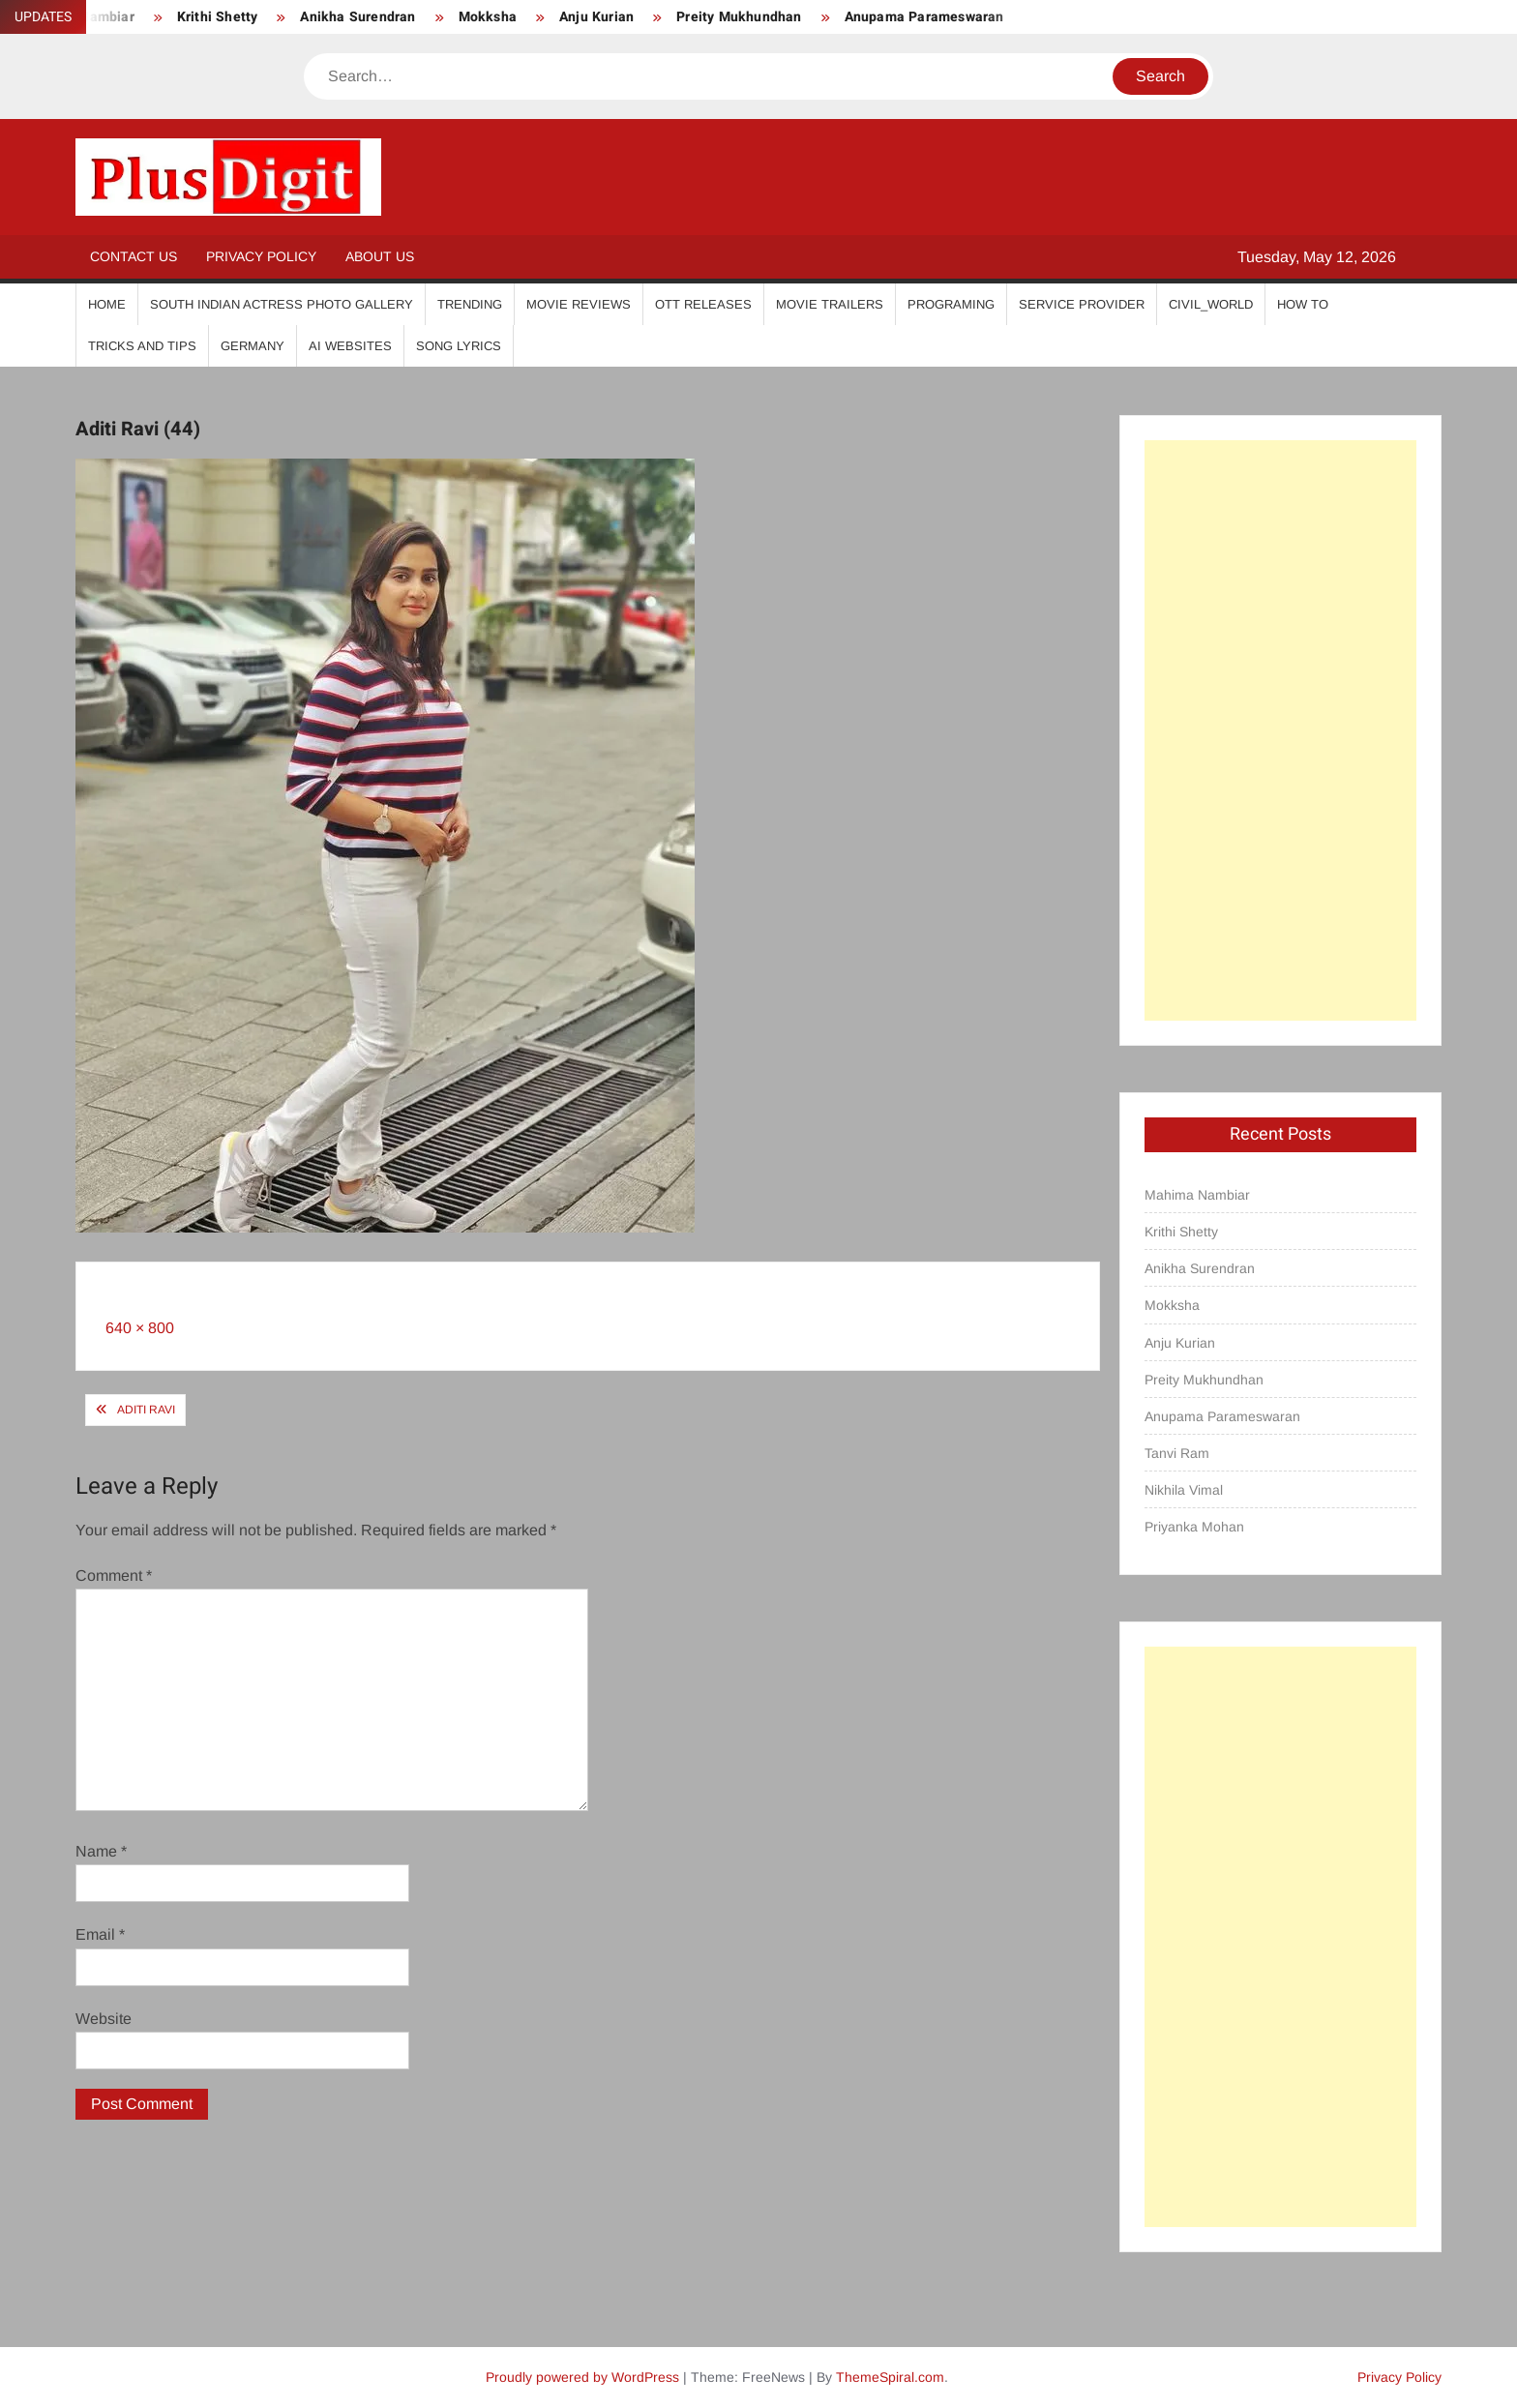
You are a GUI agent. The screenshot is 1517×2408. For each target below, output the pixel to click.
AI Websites (350, 346)
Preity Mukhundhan (738, 17)
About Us (379, 256)
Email (100, 1934)
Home (107, 304)
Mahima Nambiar (1197, 1195)
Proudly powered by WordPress (582, 2377)
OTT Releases (703, 304)
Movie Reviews (578, 304)
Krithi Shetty (217, 17)
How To (1302, 304)
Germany (252, 346)
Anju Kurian (596, 17)
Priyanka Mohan (1194, 1526)
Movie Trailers (829, 304)
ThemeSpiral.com (890, 2377)
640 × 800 (139, 1328)
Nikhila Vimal (1184, 1490)
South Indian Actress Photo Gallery (281, 304)
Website (103, 2018)
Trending (469, 304)
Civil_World (1211, 304)
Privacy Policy (261, 256)
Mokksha (488, 17)
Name (101, 1851)
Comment (113, 1575)
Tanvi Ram (1177, 1453)
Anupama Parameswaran (924, 17)
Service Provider (1082, 304)
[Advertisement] (1280, 730)
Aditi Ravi (146, 1409)
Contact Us (133, 256)
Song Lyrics (458, 346)
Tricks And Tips (142, 346)
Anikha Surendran (357, 17)
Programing (951, 304)
